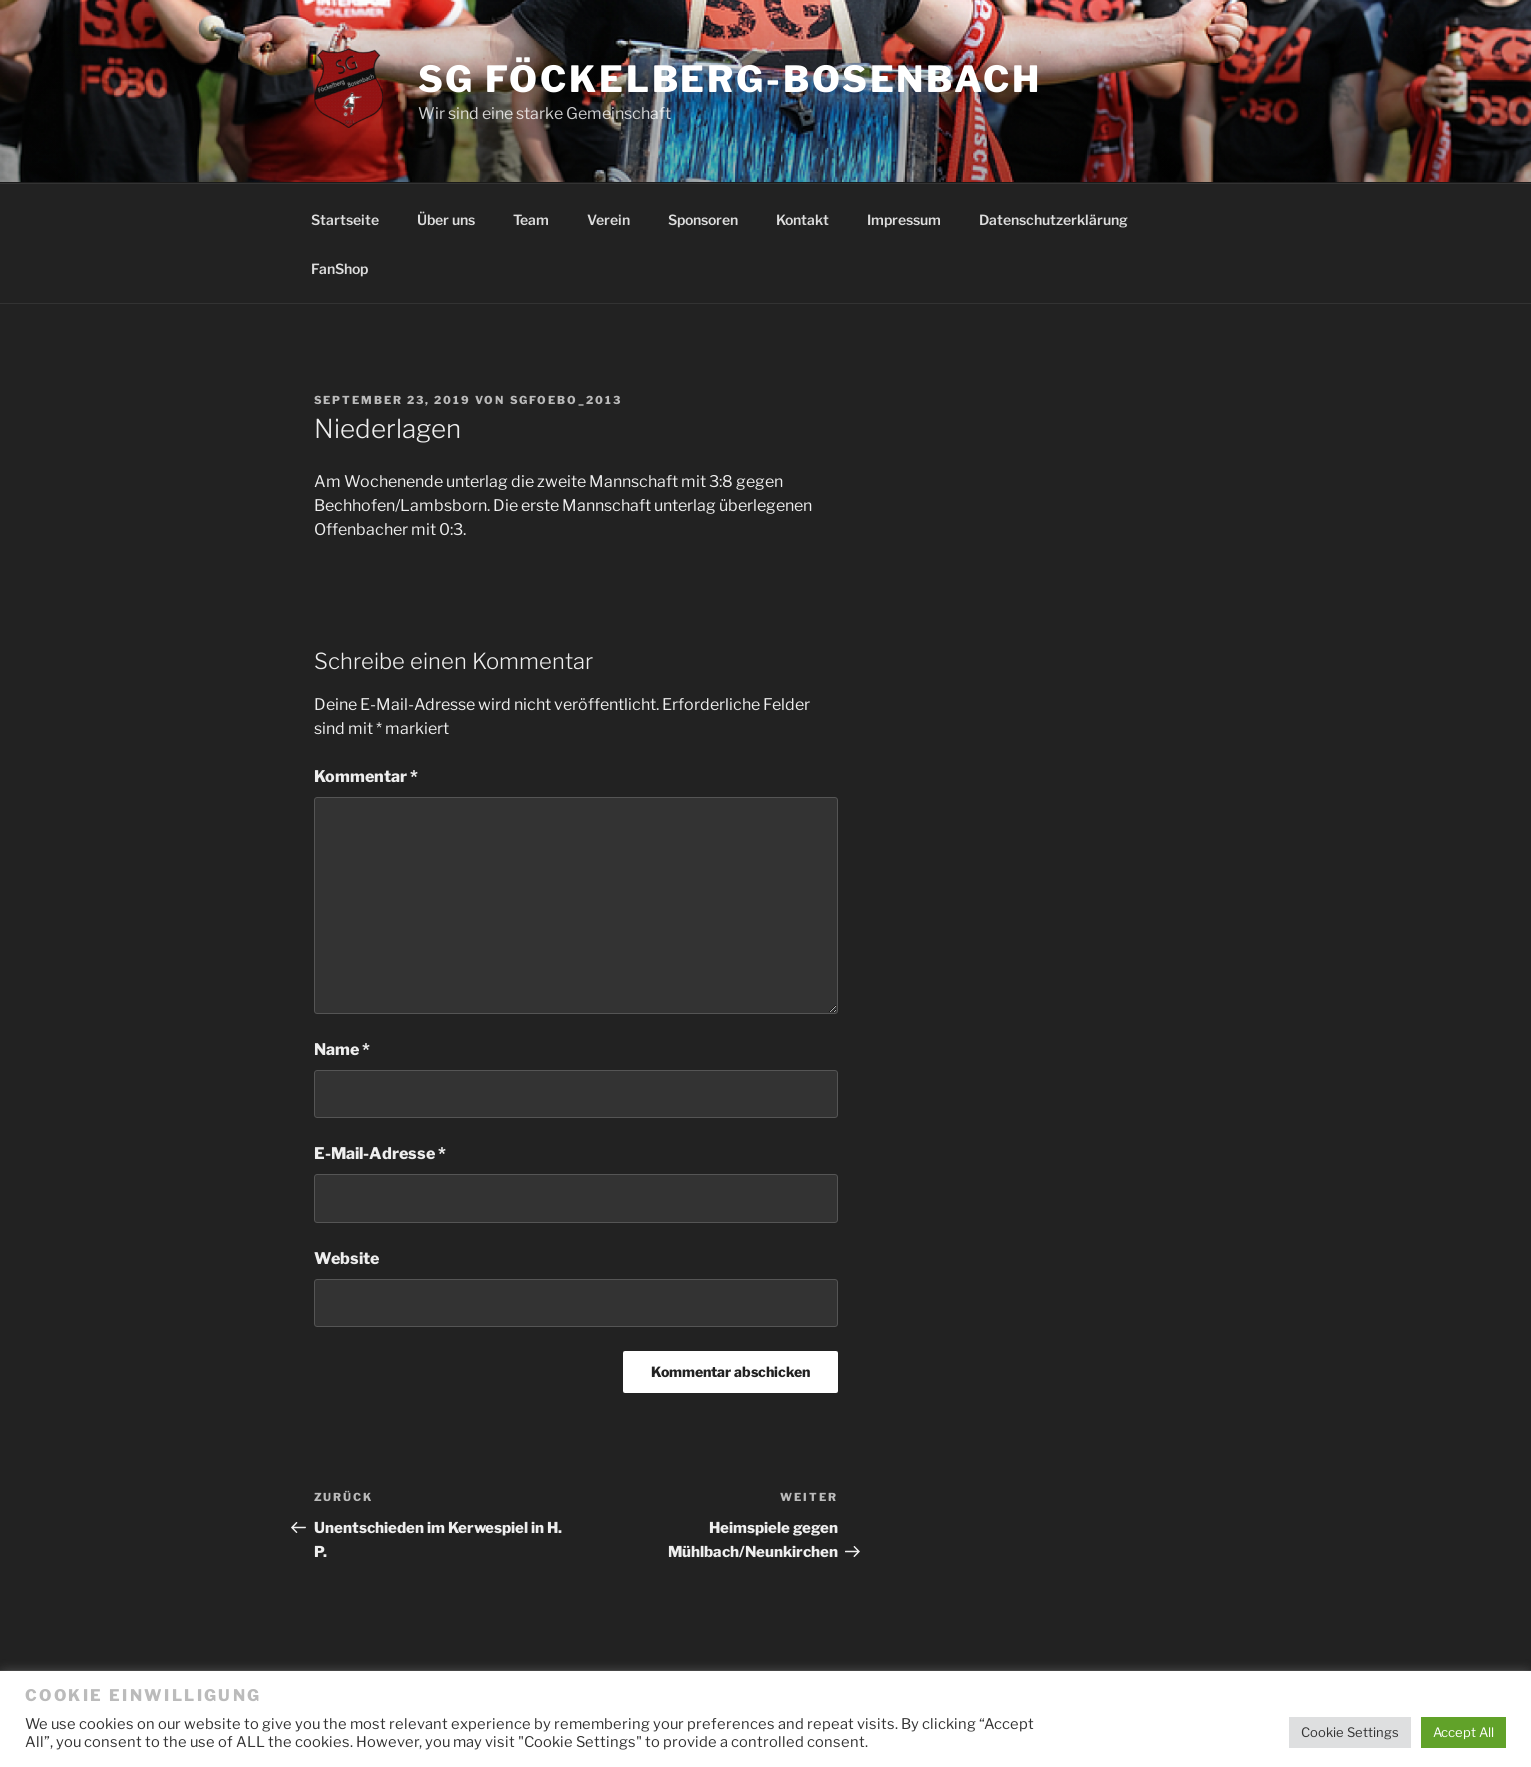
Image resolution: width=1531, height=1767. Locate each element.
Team (531, 219)
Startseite (345, 219)
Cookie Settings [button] (1350, 1732)
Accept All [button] (1463, 1732)
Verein (608, 219)
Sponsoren (703, 219)
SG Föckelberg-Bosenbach (730, 79)
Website (346, 1258)
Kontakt (802, 219)
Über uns (446, 219)
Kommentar (366, 776)
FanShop (339, 268)
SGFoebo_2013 (566, 400)
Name (342, 1049)
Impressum (904, 219)
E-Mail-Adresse (380, 1153)
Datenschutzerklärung (1053, 219)
